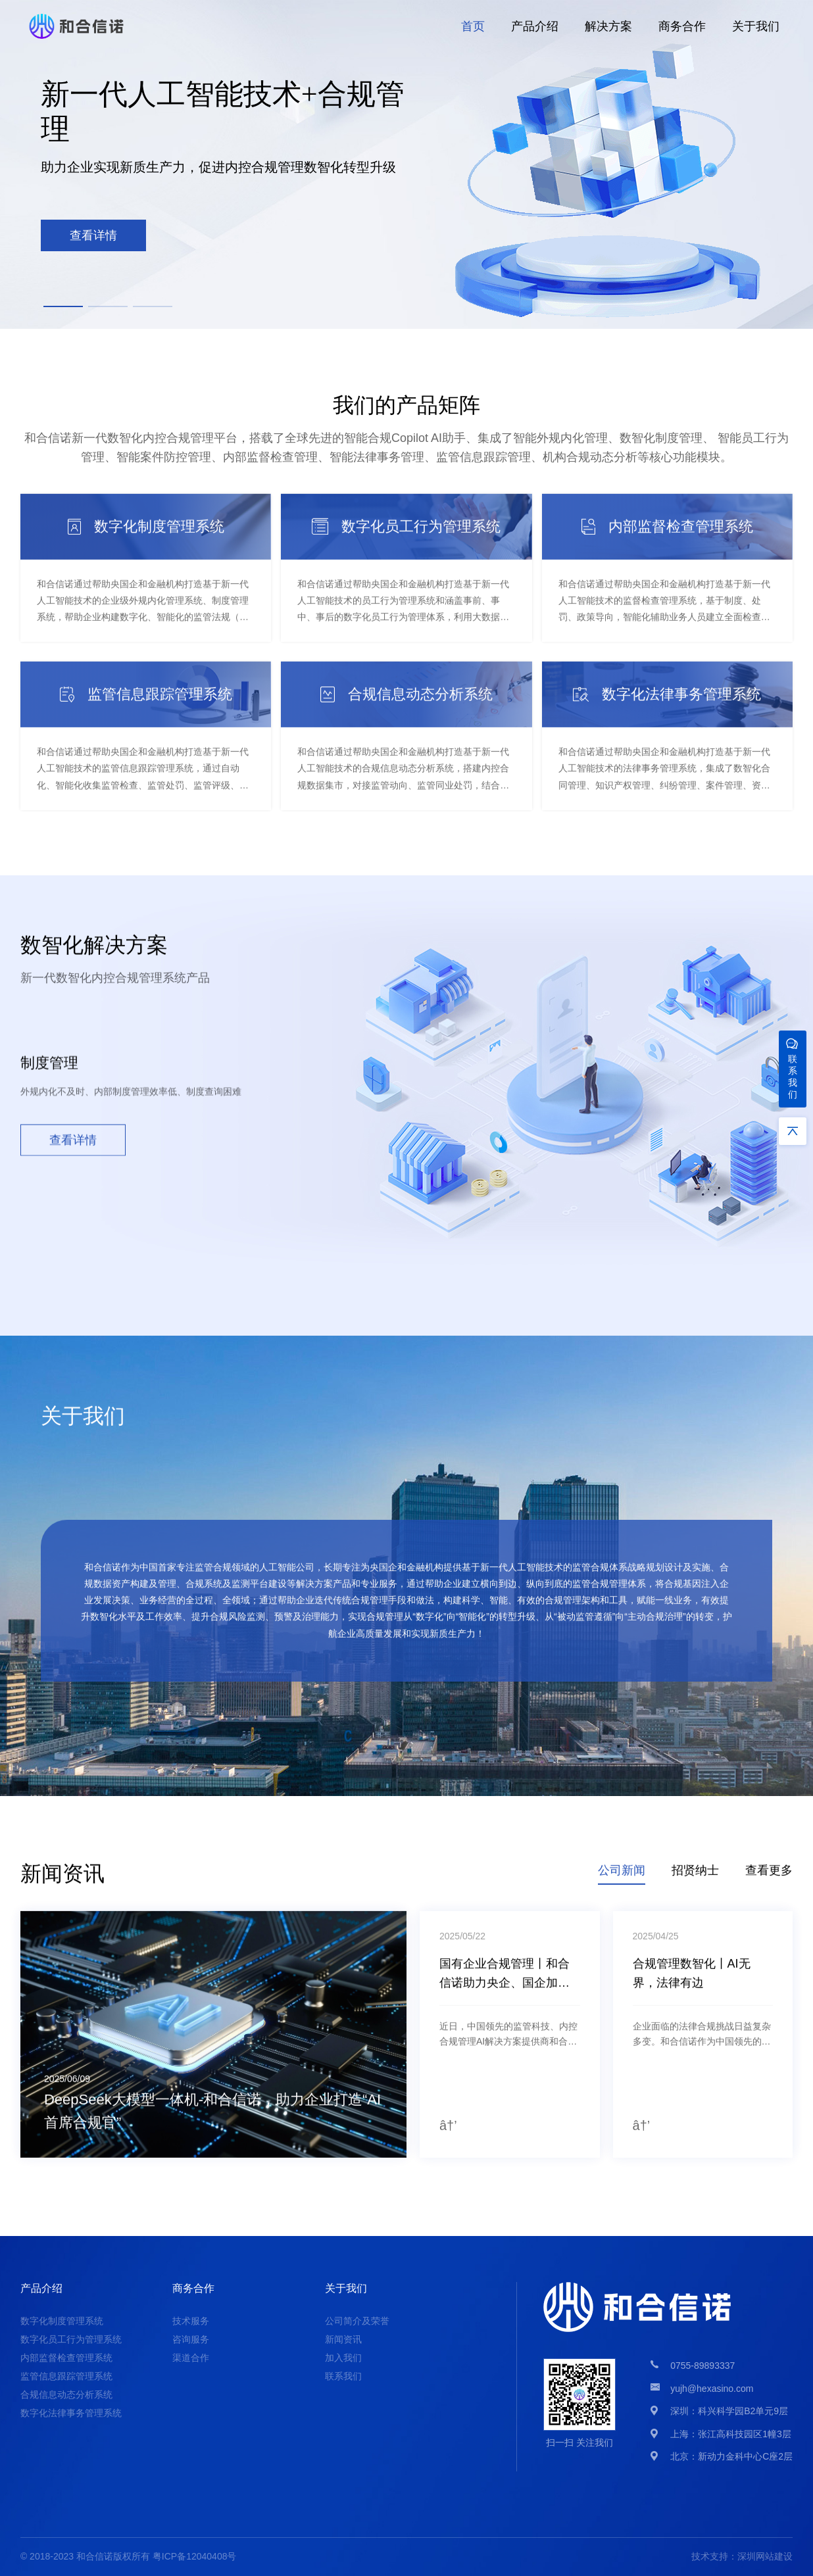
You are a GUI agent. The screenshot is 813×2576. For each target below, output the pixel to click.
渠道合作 (190, 2357)
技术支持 (709, 2556)
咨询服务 (190, 2339)
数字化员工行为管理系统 (71, 2339)
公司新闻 (621, 1875)
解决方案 (608, 26)
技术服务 (190, 2321)
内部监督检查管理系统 (66, 2357)
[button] (63, 306)
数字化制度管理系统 (61, 2321)
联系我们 (343, 2376)
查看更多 (769, 1875)
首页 (473, 26)
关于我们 (755, 26)
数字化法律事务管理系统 (71, 2413)
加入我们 (343, 2357)
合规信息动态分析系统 (66, 2394)
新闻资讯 (343, 2339)
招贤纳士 (695, 1875)
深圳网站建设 (765, 2556)
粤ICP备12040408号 (195, 2556)
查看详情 (73, 1145)
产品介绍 (534, 26)
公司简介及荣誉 (357, 2321)
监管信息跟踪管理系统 (66, 2376)
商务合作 (682, 26)
